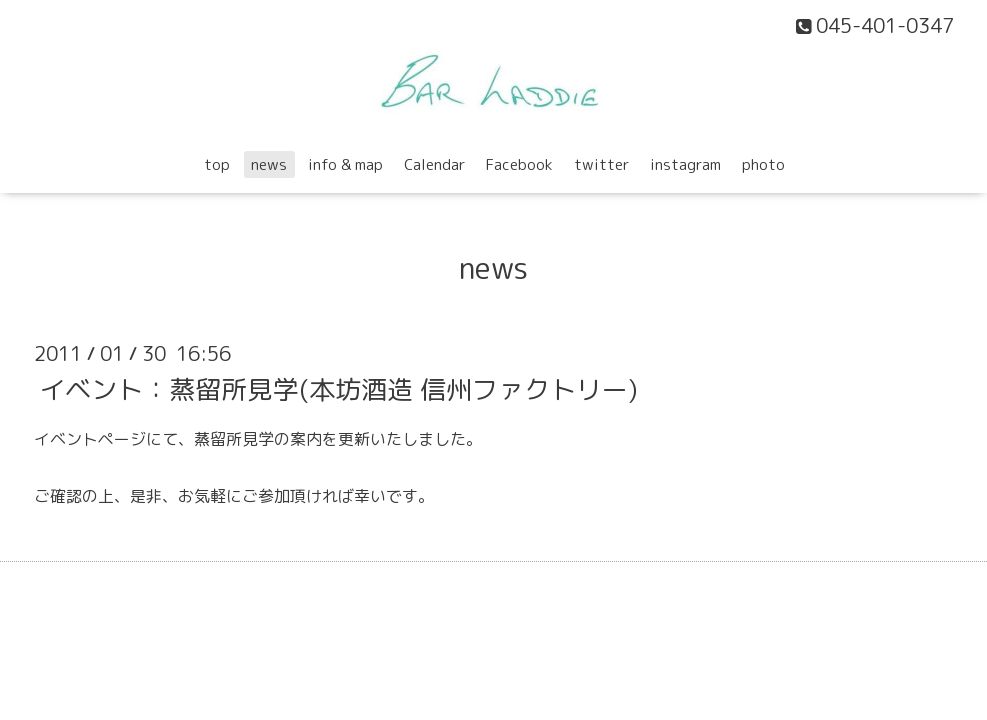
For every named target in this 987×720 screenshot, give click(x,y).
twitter (601, 164)
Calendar (434, 164)
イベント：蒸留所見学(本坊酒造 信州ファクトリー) (338, 388)
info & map (345, 164)
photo (763, 164)
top (217, 164)
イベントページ (90, 439)
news (269, 164)
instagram (685, 164)
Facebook (519, 164)
